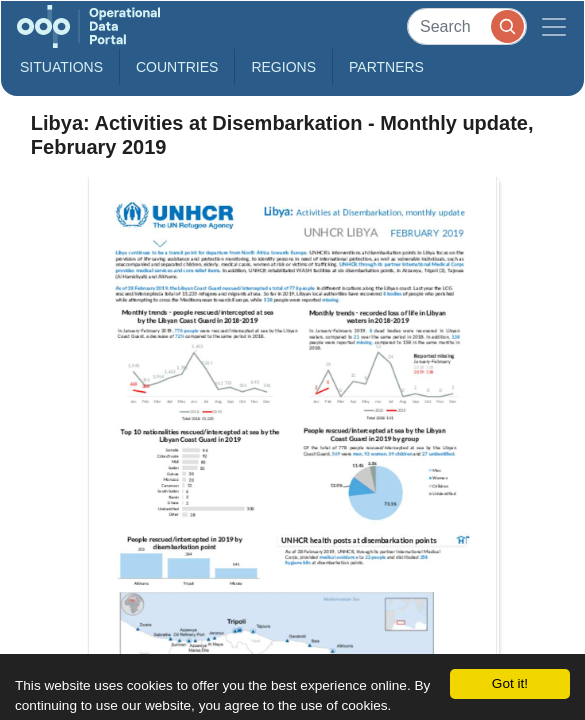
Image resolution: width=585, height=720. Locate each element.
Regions (283, 67)
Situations (61, 67)
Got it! (510, 683)
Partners (386, 67)
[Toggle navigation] (554, 26)
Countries (177, 67)
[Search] (467, 26)
